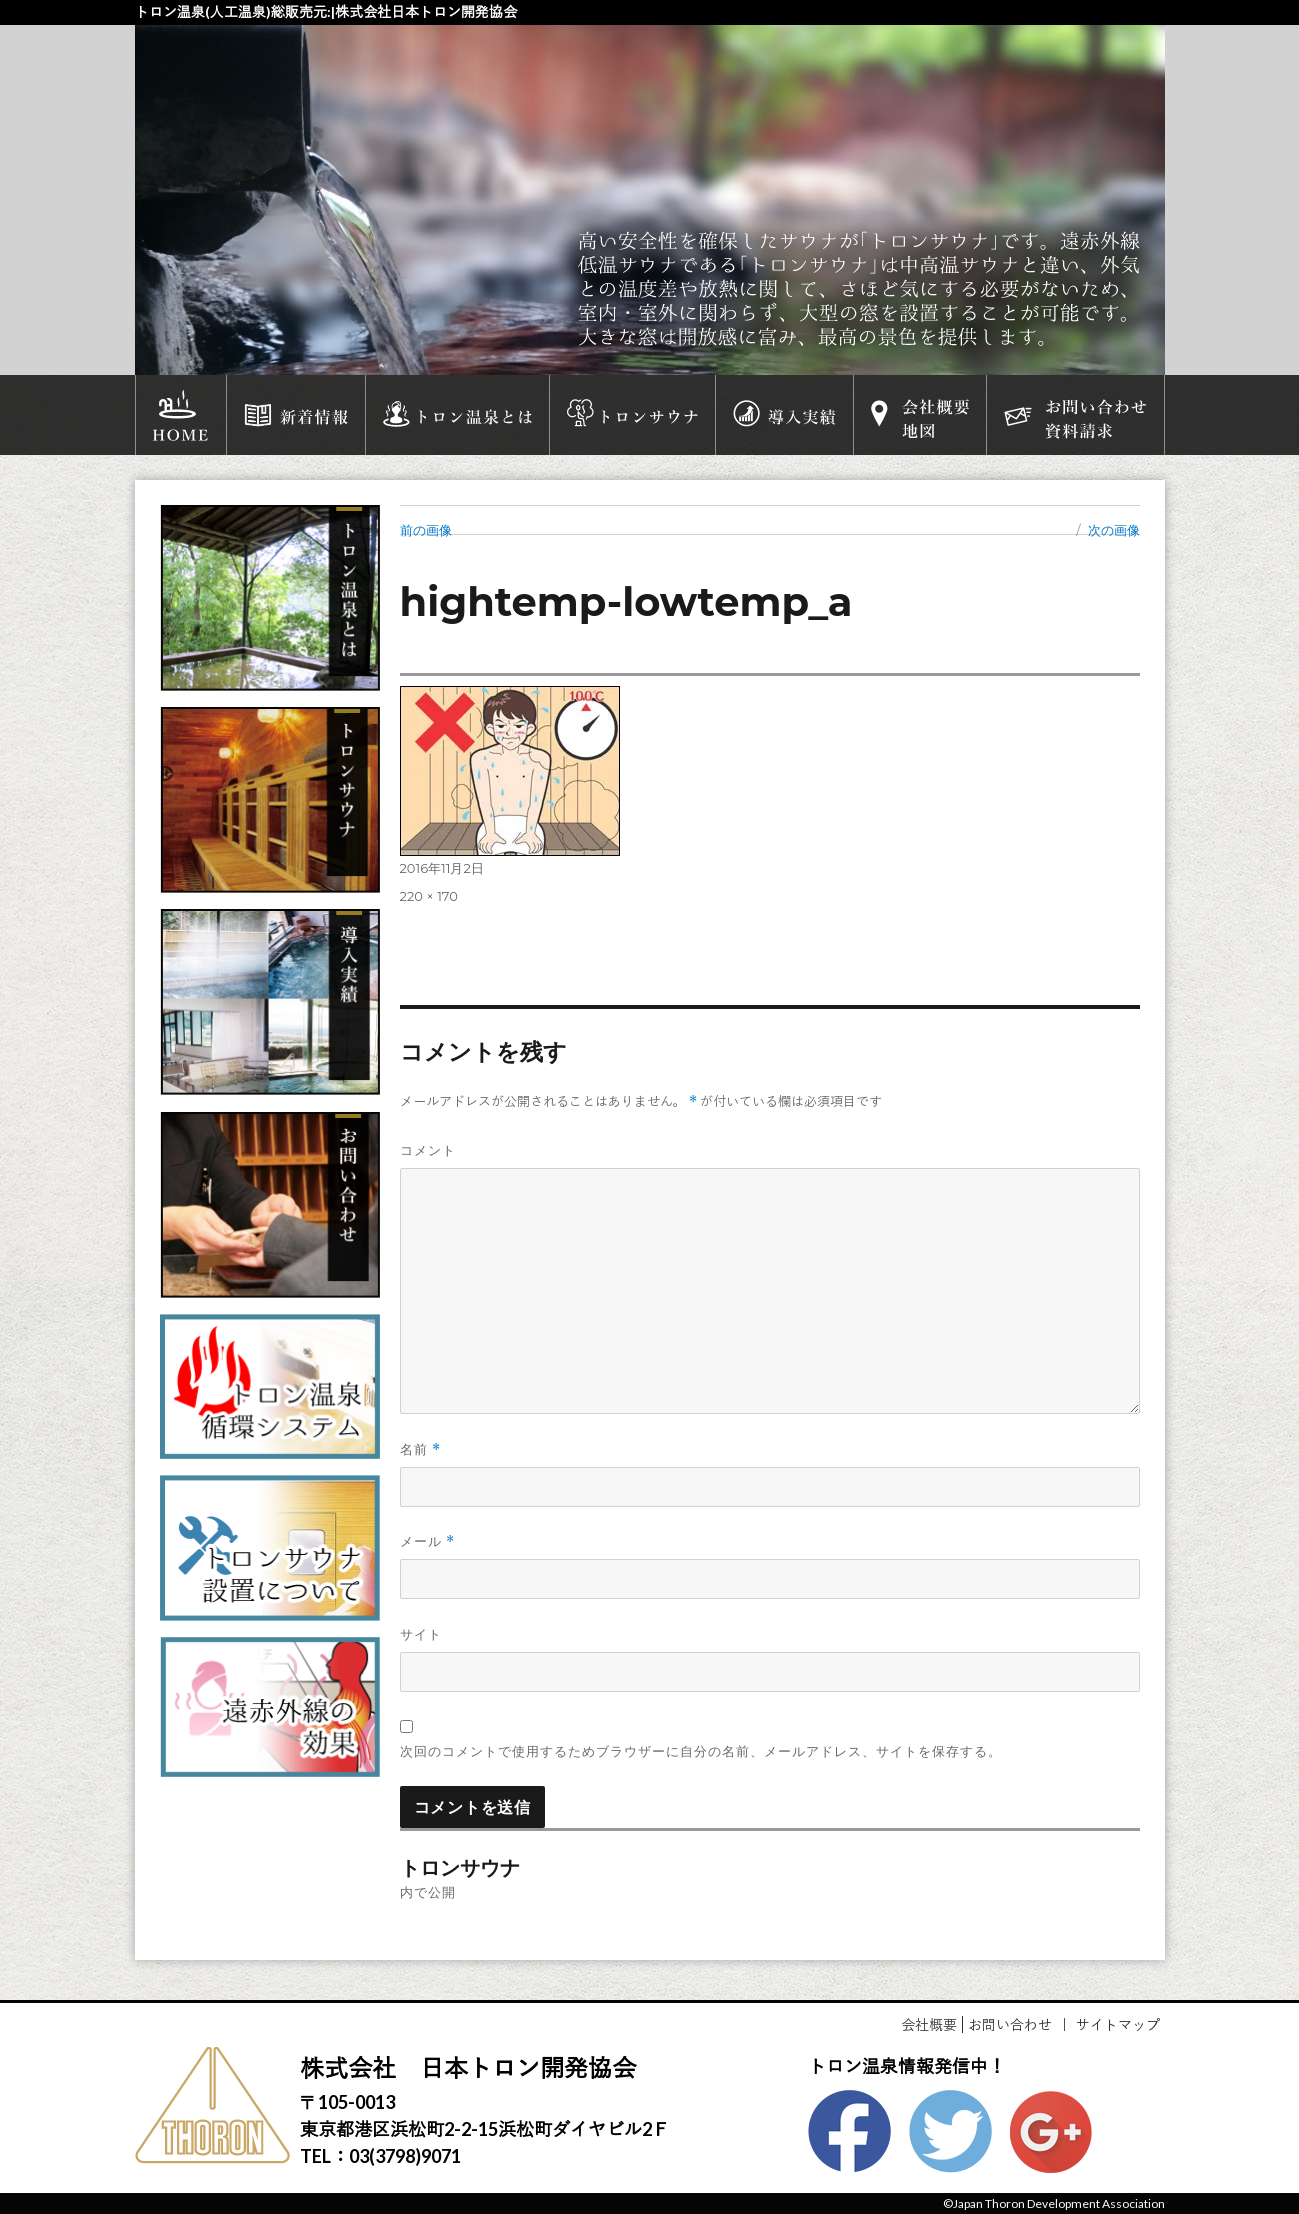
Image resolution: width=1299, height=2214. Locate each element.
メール (427, 1541)
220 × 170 (429, 896)
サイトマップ (1118, 2024)
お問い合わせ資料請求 (1075, 415)
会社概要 (929, 2024)
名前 (420, 1449)
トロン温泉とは (457, 415)
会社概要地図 (920, 415)
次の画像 (1114, 530)
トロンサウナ (632, 415)
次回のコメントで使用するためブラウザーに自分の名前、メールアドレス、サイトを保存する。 (701, 1751)
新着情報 (296, 415)
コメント (428, 1150)
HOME (181, 415)
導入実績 (784, 415)
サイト (421, 1634)
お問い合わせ (1010, 2024)
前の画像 (426, 530)
